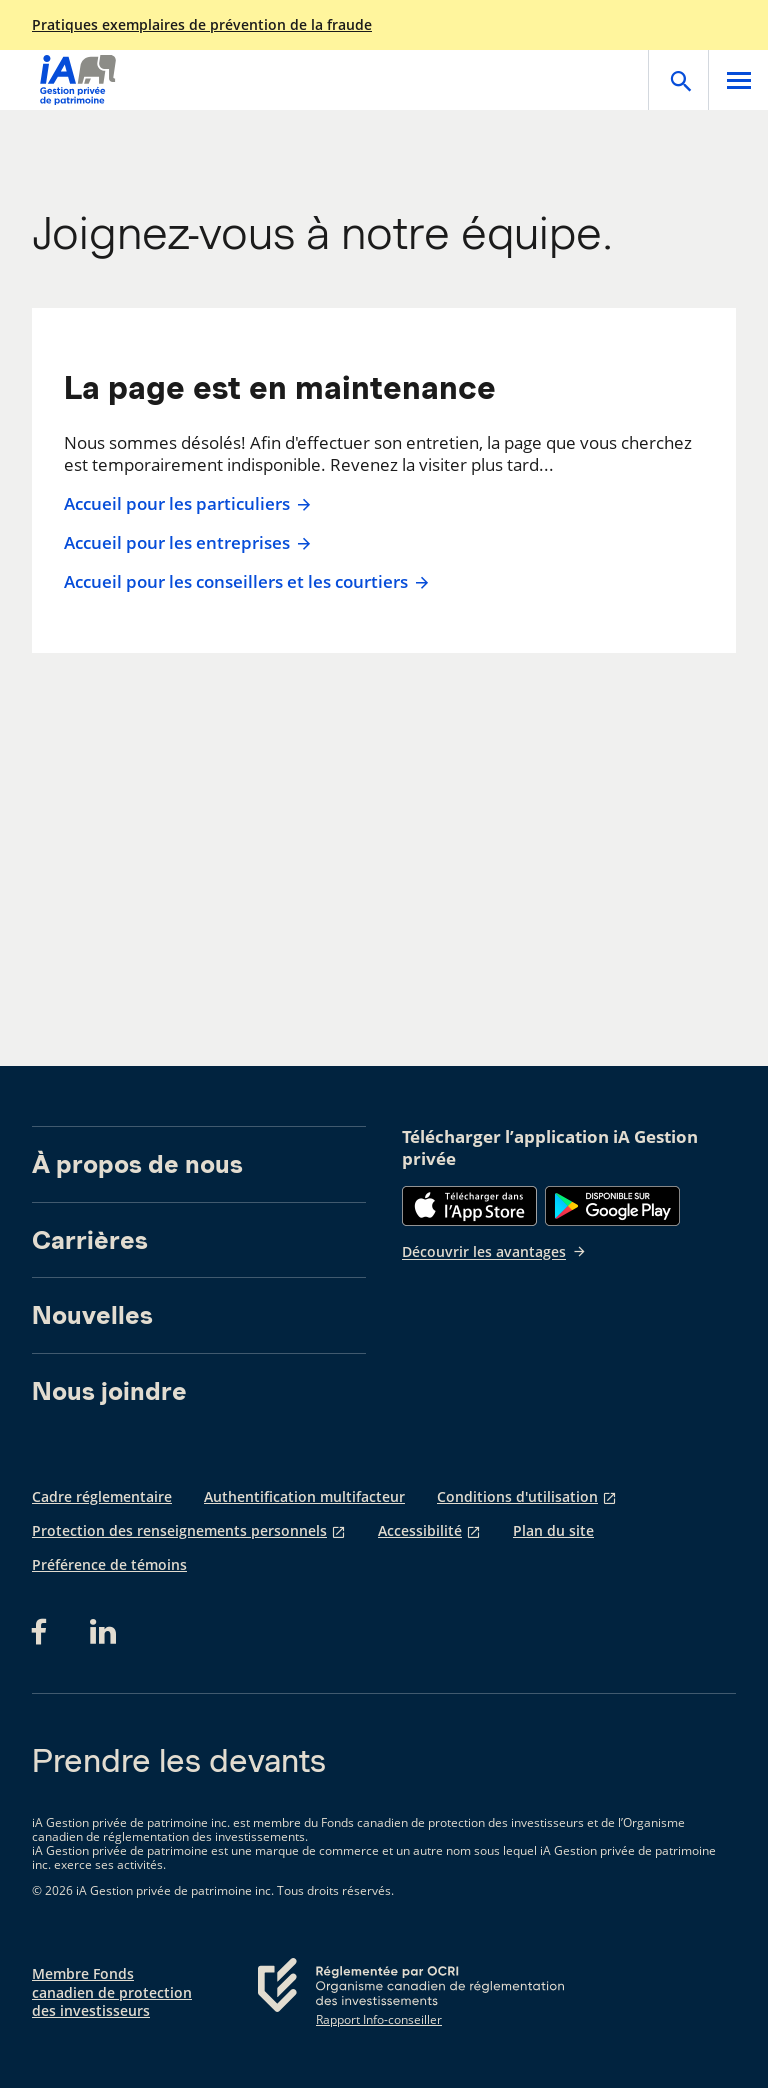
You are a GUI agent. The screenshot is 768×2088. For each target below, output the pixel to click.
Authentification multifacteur (304, 1497)
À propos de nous (137, 1164)
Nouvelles (92, 1315)
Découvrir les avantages (494, 1251)
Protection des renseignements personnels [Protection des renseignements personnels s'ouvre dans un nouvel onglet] (179, 1531)
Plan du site (553, 1531)
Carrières (90, 1240)
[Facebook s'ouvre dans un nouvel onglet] (45, 1632)
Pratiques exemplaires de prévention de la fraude (202, 25)
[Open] (678, 80)
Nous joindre (109, 1391)
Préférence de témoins (109, 1565)
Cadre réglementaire (102, 1497)
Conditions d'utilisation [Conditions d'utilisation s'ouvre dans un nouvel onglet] (517, 1497)
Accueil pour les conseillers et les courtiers (244, 582)
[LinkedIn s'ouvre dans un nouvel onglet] (103, 1632)
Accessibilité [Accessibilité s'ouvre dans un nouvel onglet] (420, 1531)
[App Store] (469, 1206)
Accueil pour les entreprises (185, 543)
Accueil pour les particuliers (185, 504)
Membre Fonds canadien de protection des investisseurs (112, 1992)
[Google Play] (612, 1206)
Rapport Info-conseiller (379, 2020)
